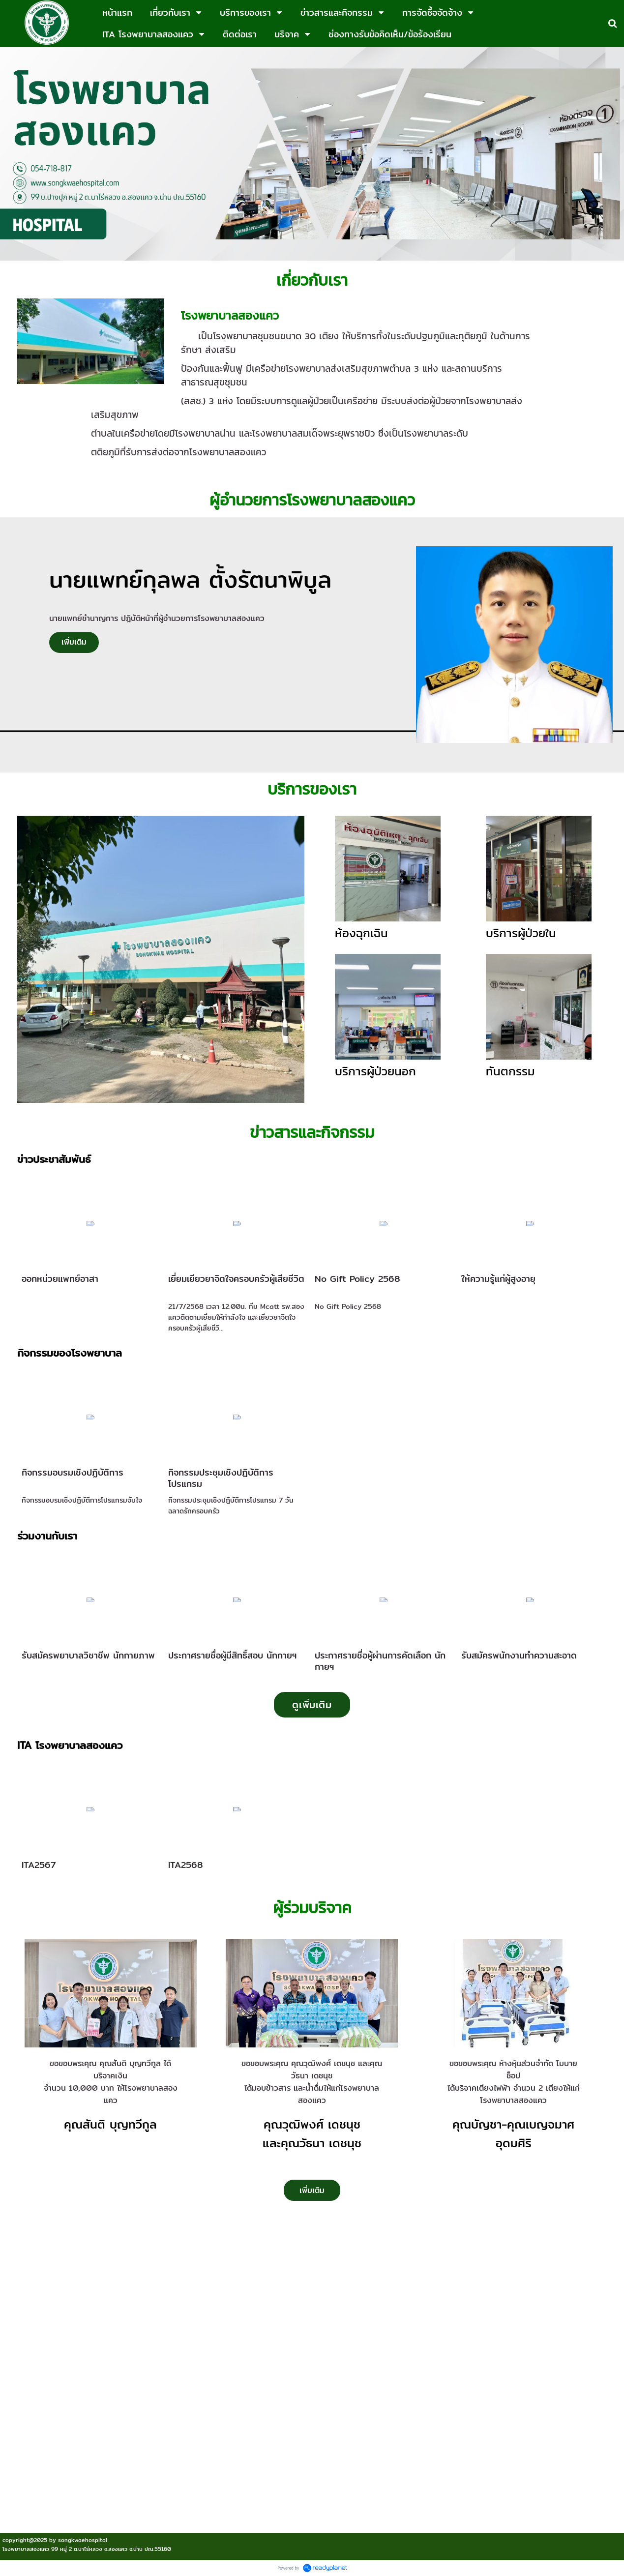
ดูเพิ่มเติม (311, 1704)
